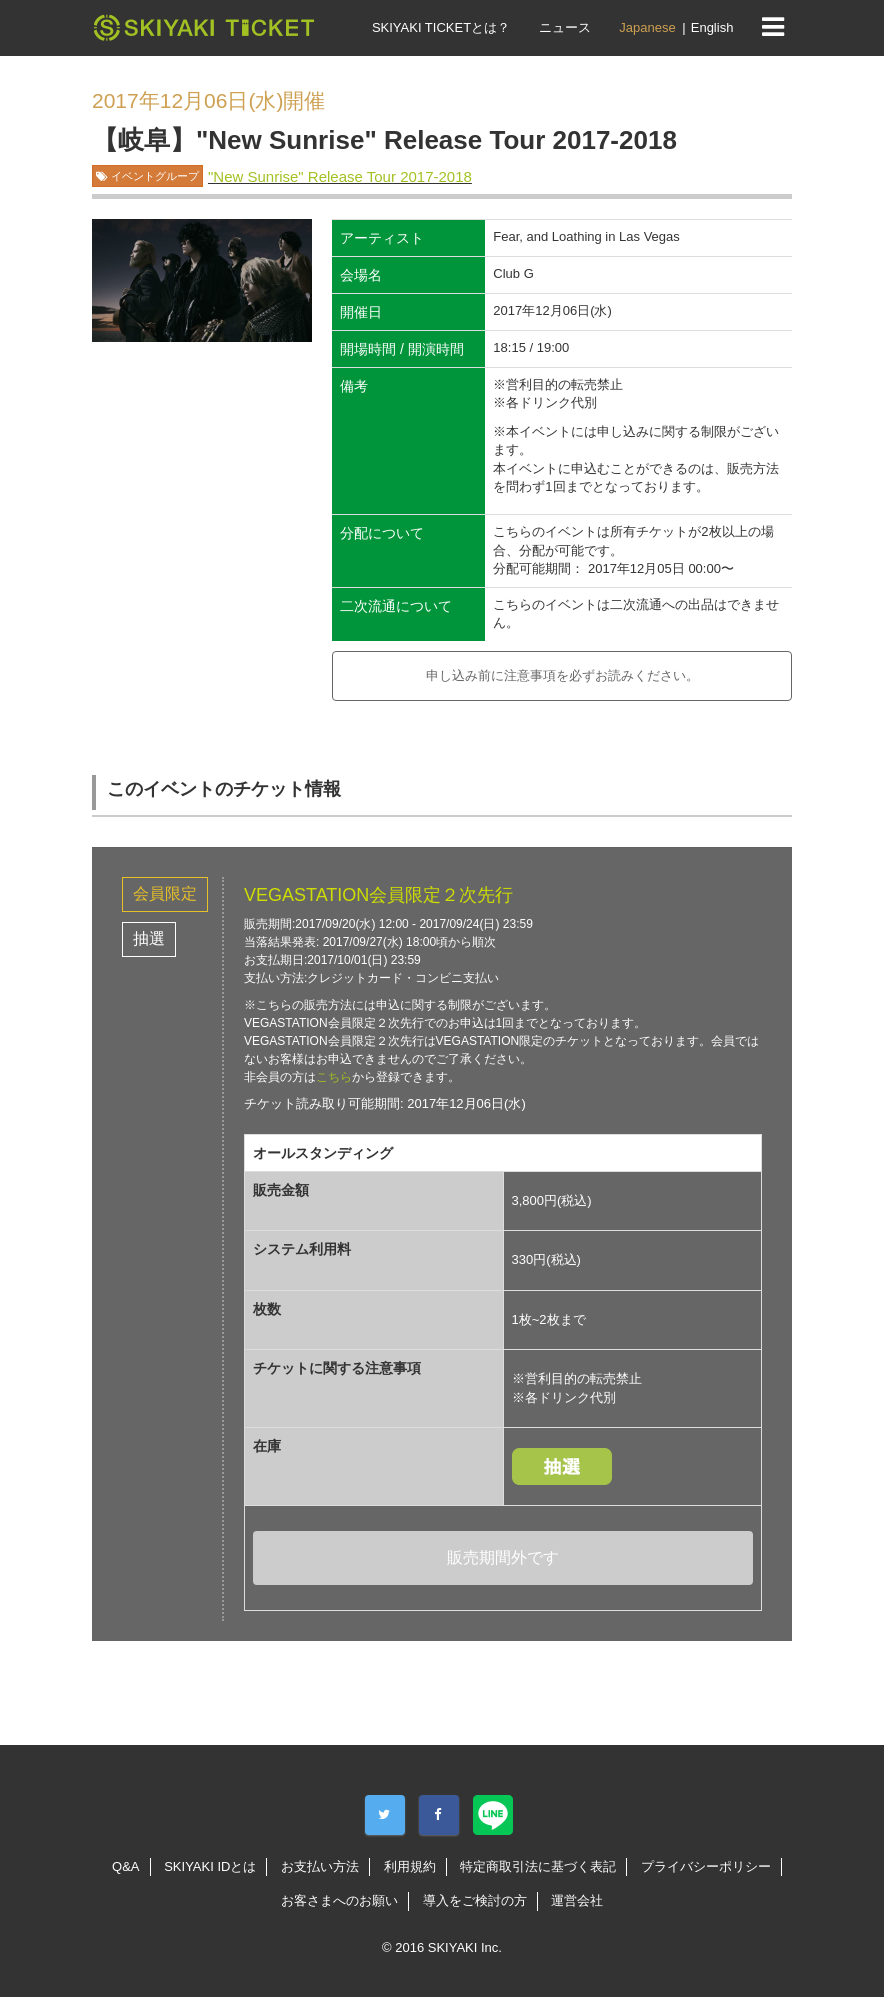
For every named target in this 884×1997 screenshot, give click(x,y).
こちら (334, 1077)
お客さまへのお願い (339, 1900)
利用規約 (410, 1866)
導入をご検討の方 (475, 1900)
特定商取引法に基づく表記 (538, 1866)
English (712, 27)
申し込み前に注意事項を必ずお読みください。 (562, 675)
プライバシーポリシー (706, 1866)
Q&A (125, 1866)
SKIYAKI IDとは (210, 1866)
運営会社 (577, 1900)
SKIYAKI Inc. (465, 1947)
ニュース (565, 27)
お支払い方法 (320, 1866)
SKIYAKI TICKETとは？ (441, 27)
